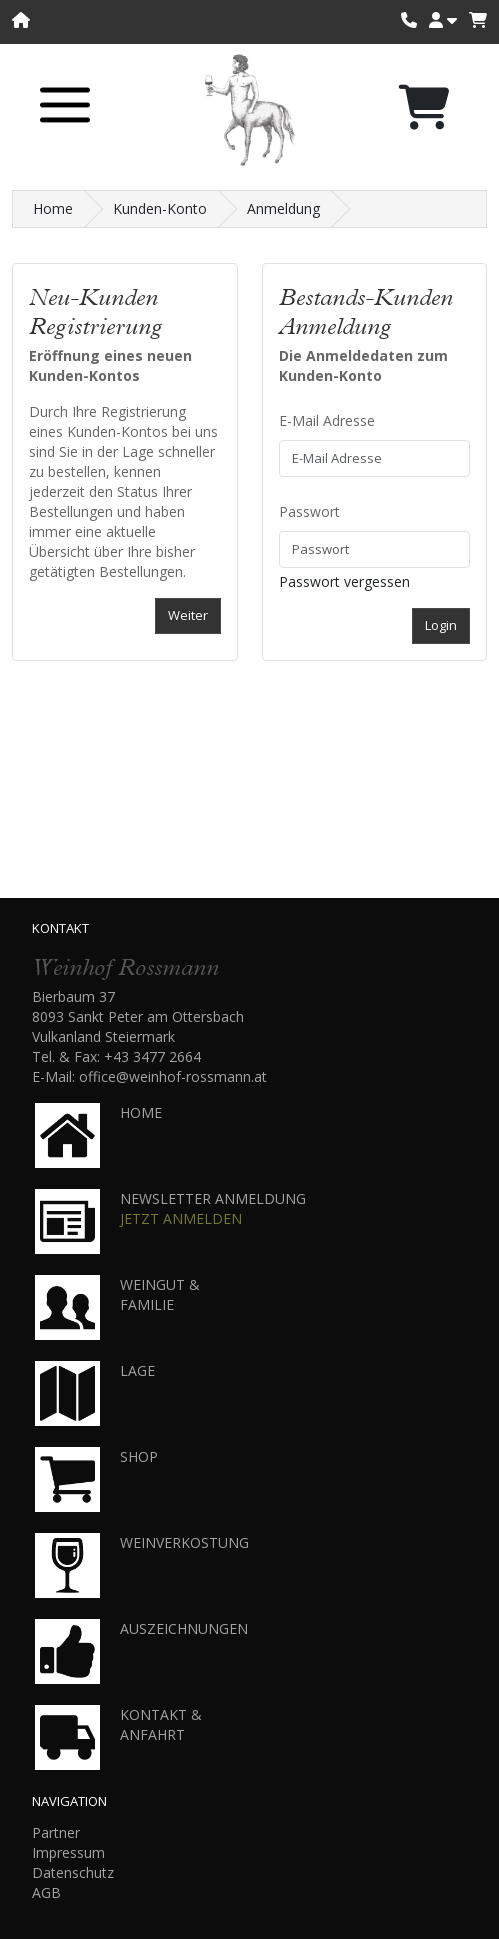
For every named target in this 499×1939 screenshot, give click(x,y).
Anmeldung (283, 208)
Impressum (68, 1852)
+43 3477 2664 (152, 1056)
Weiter (188, 615)
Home (53, 208)
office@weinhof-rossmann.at (173, 1076)
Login (441, 625)
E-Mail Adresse (327, 420)
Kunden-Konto (160, 208)
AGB (46, 1892)
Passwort (309, 511)
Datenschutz (73, 1872)
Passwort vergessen (344, 581)
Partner (56, 1832)
